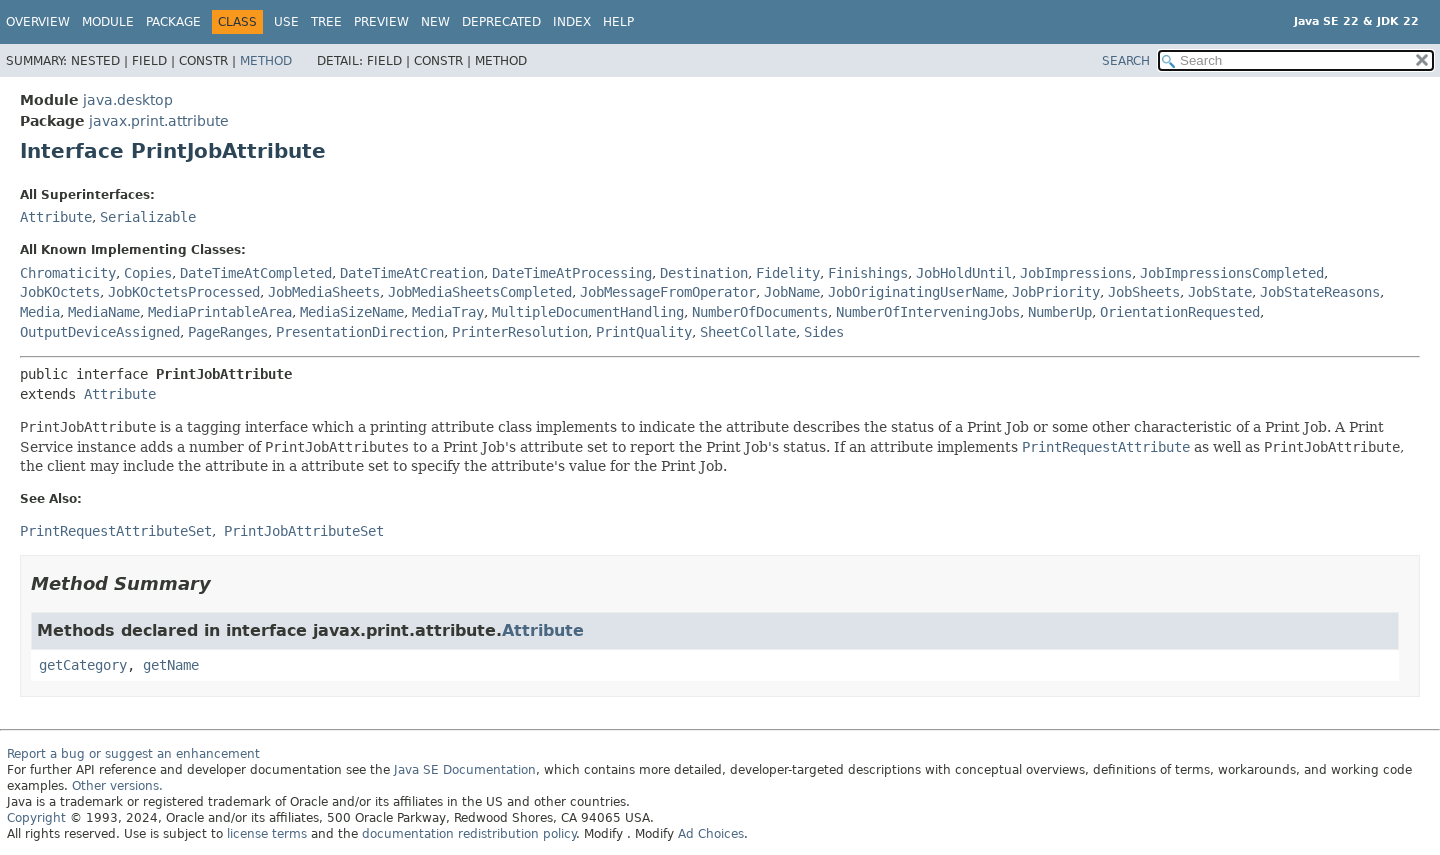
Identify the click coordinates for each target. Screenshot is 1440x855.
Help (618, 22)
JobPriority (1056, 292)
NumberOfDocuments (760, 312)
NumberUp (1060, 312)
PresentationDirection (360, 332)
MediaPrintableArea (220, 312)
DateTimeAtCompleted (256, 273)
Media (40, 312)
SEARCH (1126, 61)
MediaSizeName (352, 312)
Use (286, 22)
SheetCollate (748, 332)
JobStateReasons (1320, 292)
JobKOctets (60, 292)
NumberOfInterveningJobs (928, 312)
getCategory (83, 665)
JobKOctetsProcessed (184, 292)
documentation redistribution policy (469, 834)
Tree (326, 22)
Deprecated (501, 22)
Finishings (868, 273)
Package (173, 22)
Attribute (56, 217)
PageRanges (228, 332)
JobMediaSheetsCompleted (480, 292)
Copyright (36, 818)
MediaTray (448, 312)
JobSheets (1144, 292)
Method (266, 61)
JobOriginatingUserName (916, 292)
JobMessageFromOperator (668, 292)
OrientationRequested (1180, 312)
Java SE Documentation (465, 770)
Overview (38, 22)
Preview (381, 22)
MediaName (104, 312)
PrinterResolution (520, 332)
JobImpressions (1076, 273)
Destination (704, 273)
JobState (1220, 292)
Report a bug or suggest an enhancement (133, 754)
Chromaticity (68, 273)
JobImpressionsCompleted (1232, 273)
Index (572, 22)
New (435, 22)
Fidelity (788, 273)
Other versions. (117, 786)
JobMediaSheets (324, 292)
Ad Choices (711, 834)
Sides (824, 332)
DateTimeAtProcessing (572, 273)
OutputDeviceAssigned (100, 332)
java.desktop (128, 100)
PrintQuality (644, 332)
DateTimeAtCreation (412, 273)
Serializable (148, 217)
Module (108, 22)
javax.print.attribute (159, 121)
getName (171, 665)
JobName (792, 292)
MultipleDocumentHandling (588, 312)
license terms (267, 834)
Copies (148, 273)
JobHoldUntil (964, 273)
